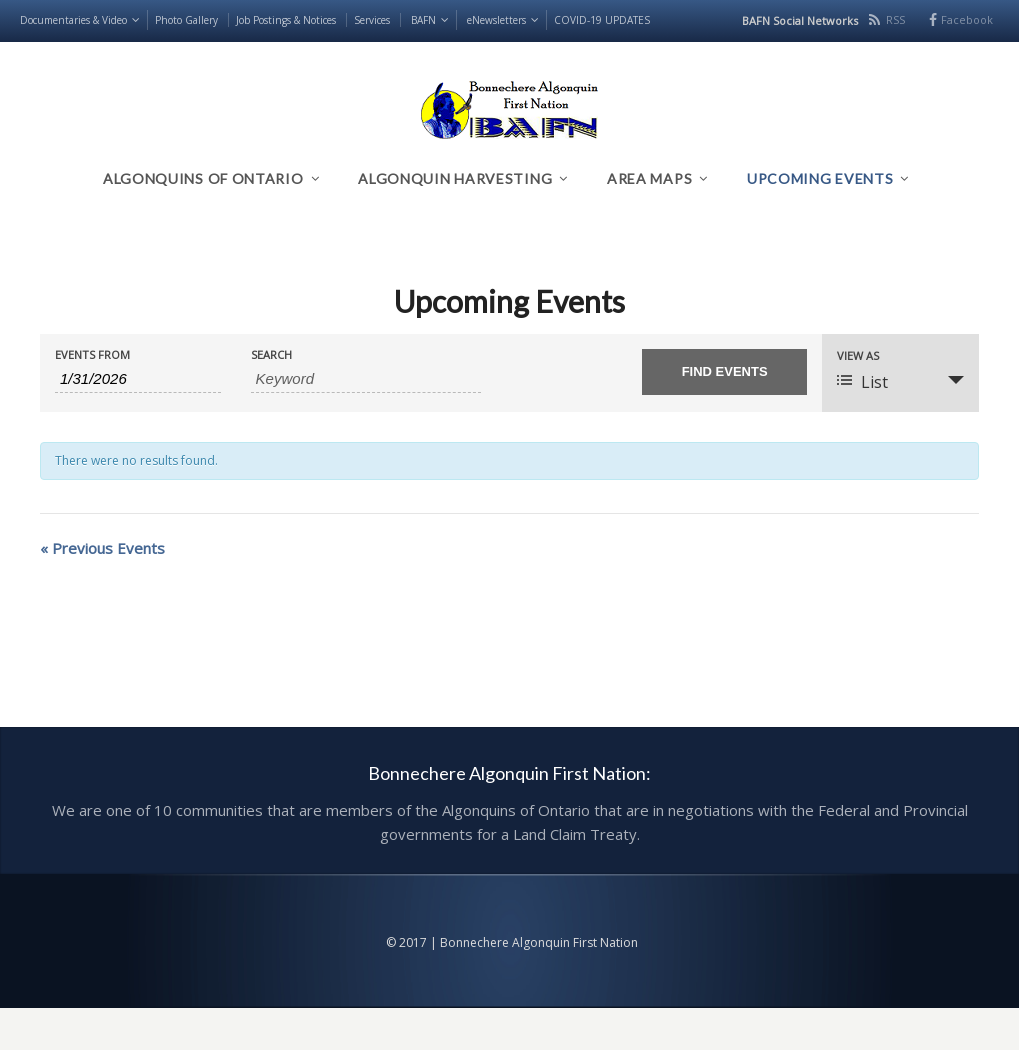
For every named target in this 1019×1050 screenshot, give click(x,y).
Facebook (967, 19)
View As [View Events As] (858, 355)
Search (271, 354)
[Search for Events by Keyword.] (366, 379)
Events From (92, 354)
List (862, 382)
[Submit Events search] (725, 372)
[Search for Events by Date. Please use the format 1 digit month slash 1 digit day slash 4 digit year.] (138, 379)
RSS (895, 19)
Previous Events (102, 548)
